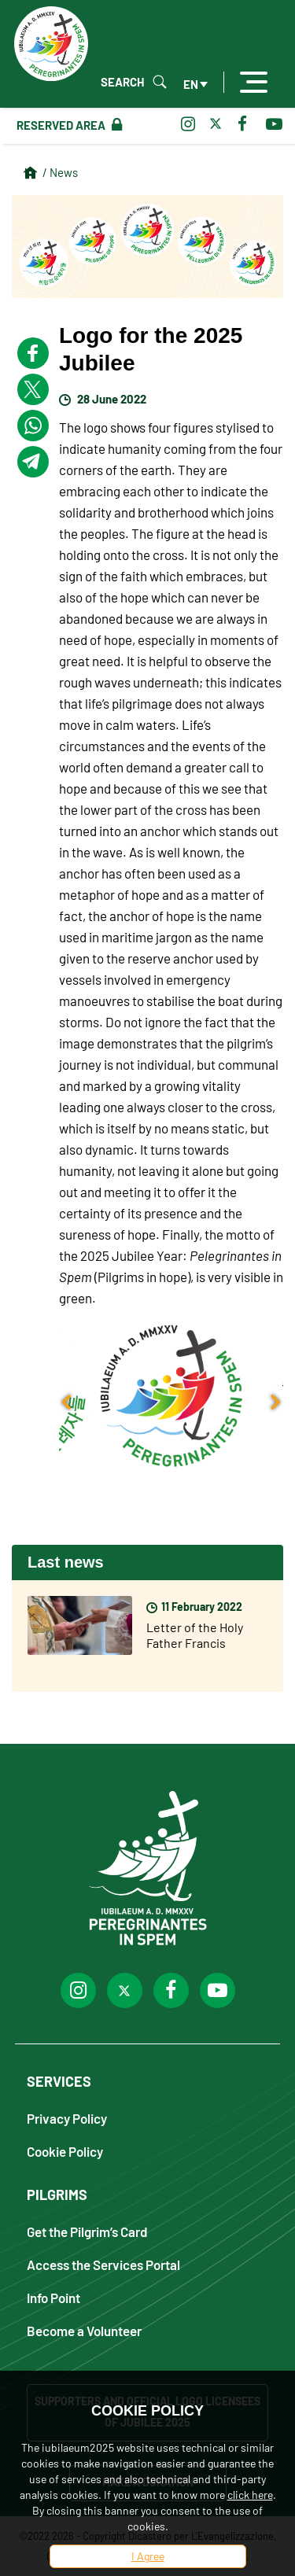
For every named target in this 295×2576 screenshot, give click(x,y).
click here (250, 2494)
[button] (171, 1396)
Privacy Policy (67, 2118)
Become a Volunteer (84, 2330)
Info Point (53, 2297)
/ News (60, 172)
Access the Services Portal (103, 2264)
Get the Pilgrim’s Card (87, 2231)
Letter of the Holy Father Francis (194, 1635)
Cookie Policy (65, 2151)
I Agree (147, 2556)
